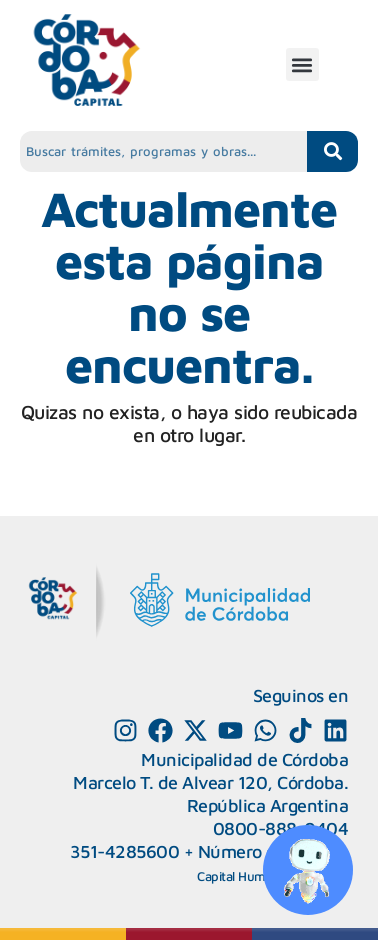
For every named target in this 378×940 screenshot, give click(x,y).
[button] (302, 64)
